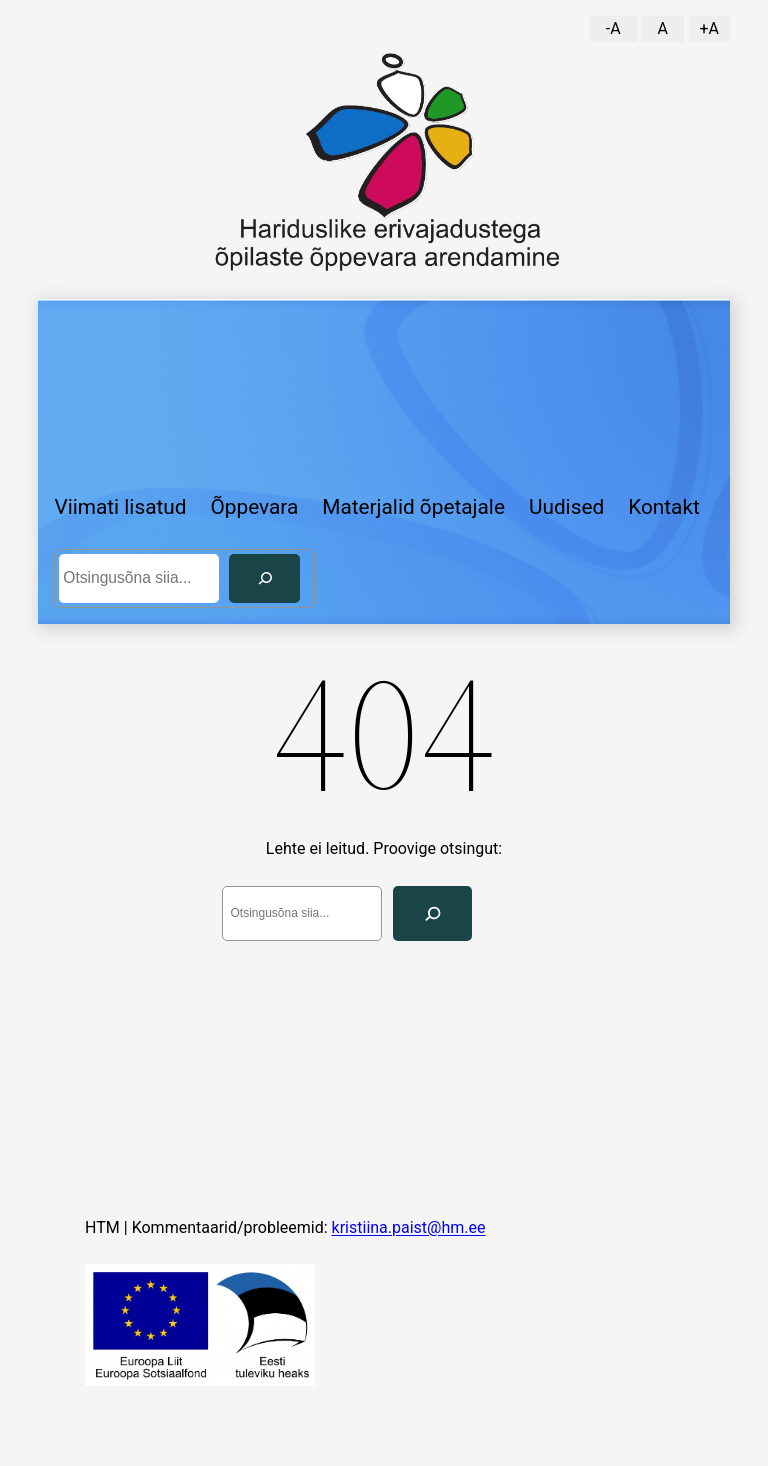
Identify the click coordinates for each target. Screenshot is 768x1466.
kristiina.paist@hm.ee (409, 1227)
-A (613, 28)
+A (709, 28)
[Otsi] (264, 578)
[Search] (432, 913)
